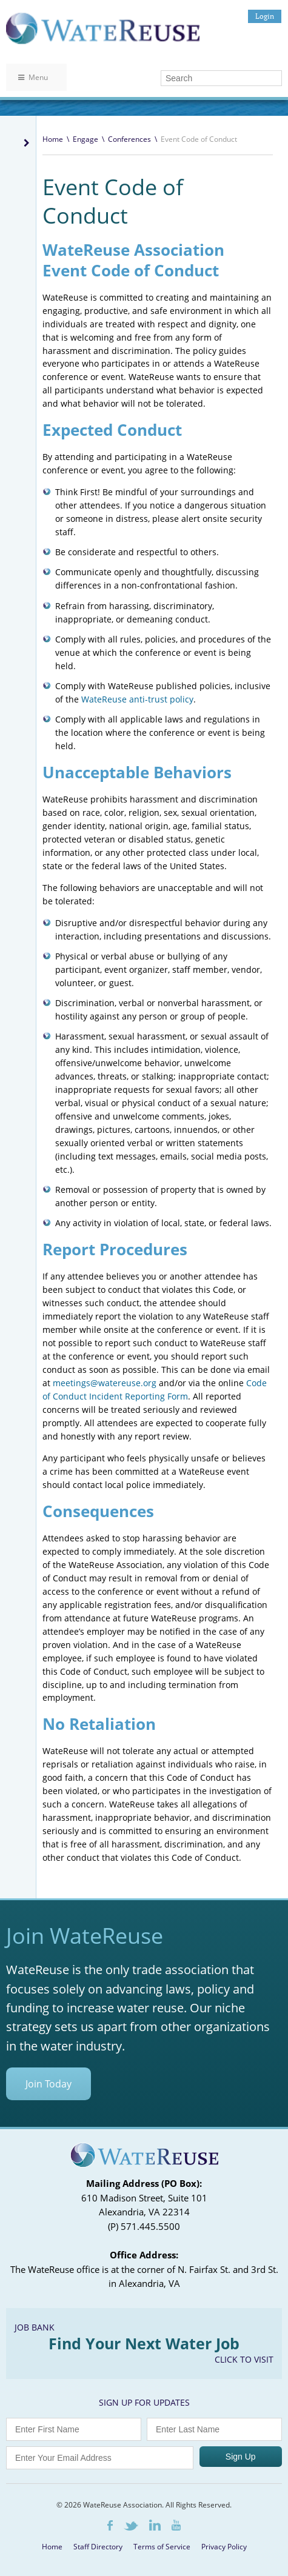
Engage (85, 139)
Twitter (131, 2526)
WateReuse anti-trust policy (137, 699)
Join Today (48, 2083)
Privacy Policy (224, 2546)
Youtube (176, 2525)
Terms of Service (161, 2546)
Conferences (129, 139)
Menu (33, 77)
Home (52, 139)
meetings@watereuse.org (104, 1383)
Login (264, 16)
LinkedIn (155, 2525)
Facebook (110, 2525)
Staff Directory (97, 2546)
